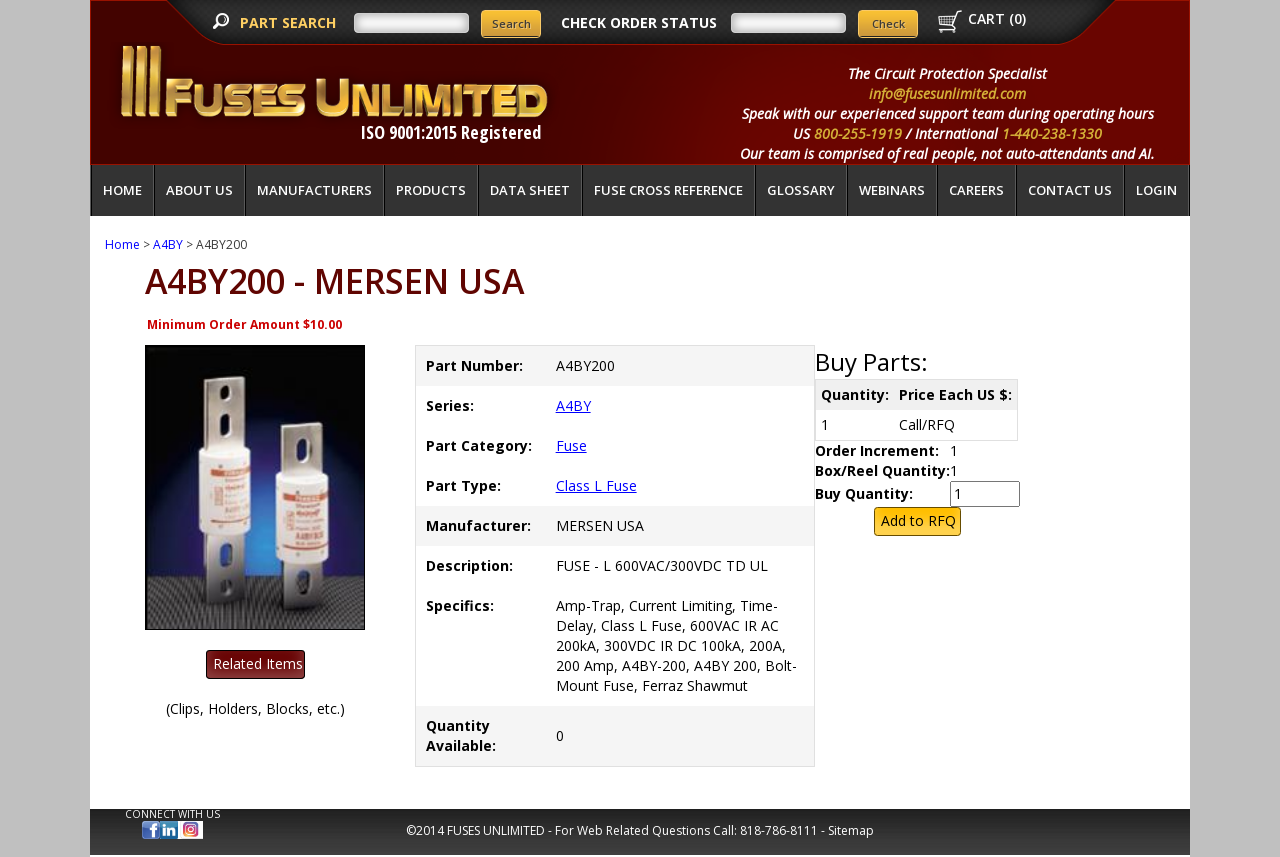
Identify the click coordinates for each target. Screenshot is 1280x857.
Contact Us (1070, 190)
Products (431, 190)
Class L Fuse (596, 485)
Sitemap (851, 830)
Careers (976, 190)
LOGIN (1156, 190)
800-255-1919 (858, 133)
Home (122, 190)
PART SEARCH (290, 22)
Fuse (571, 445)
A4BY (168, 244)
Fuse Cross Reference (668, 190)
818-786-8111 (779, 830)
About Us (199, 190)
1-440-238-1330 (1052, 133)
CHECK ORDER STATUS (639, 22)
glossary (801, 190)
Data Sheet (530, 190)
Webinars (892, 190)
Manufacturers (314, 190)
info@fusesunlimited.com (947, 93)
